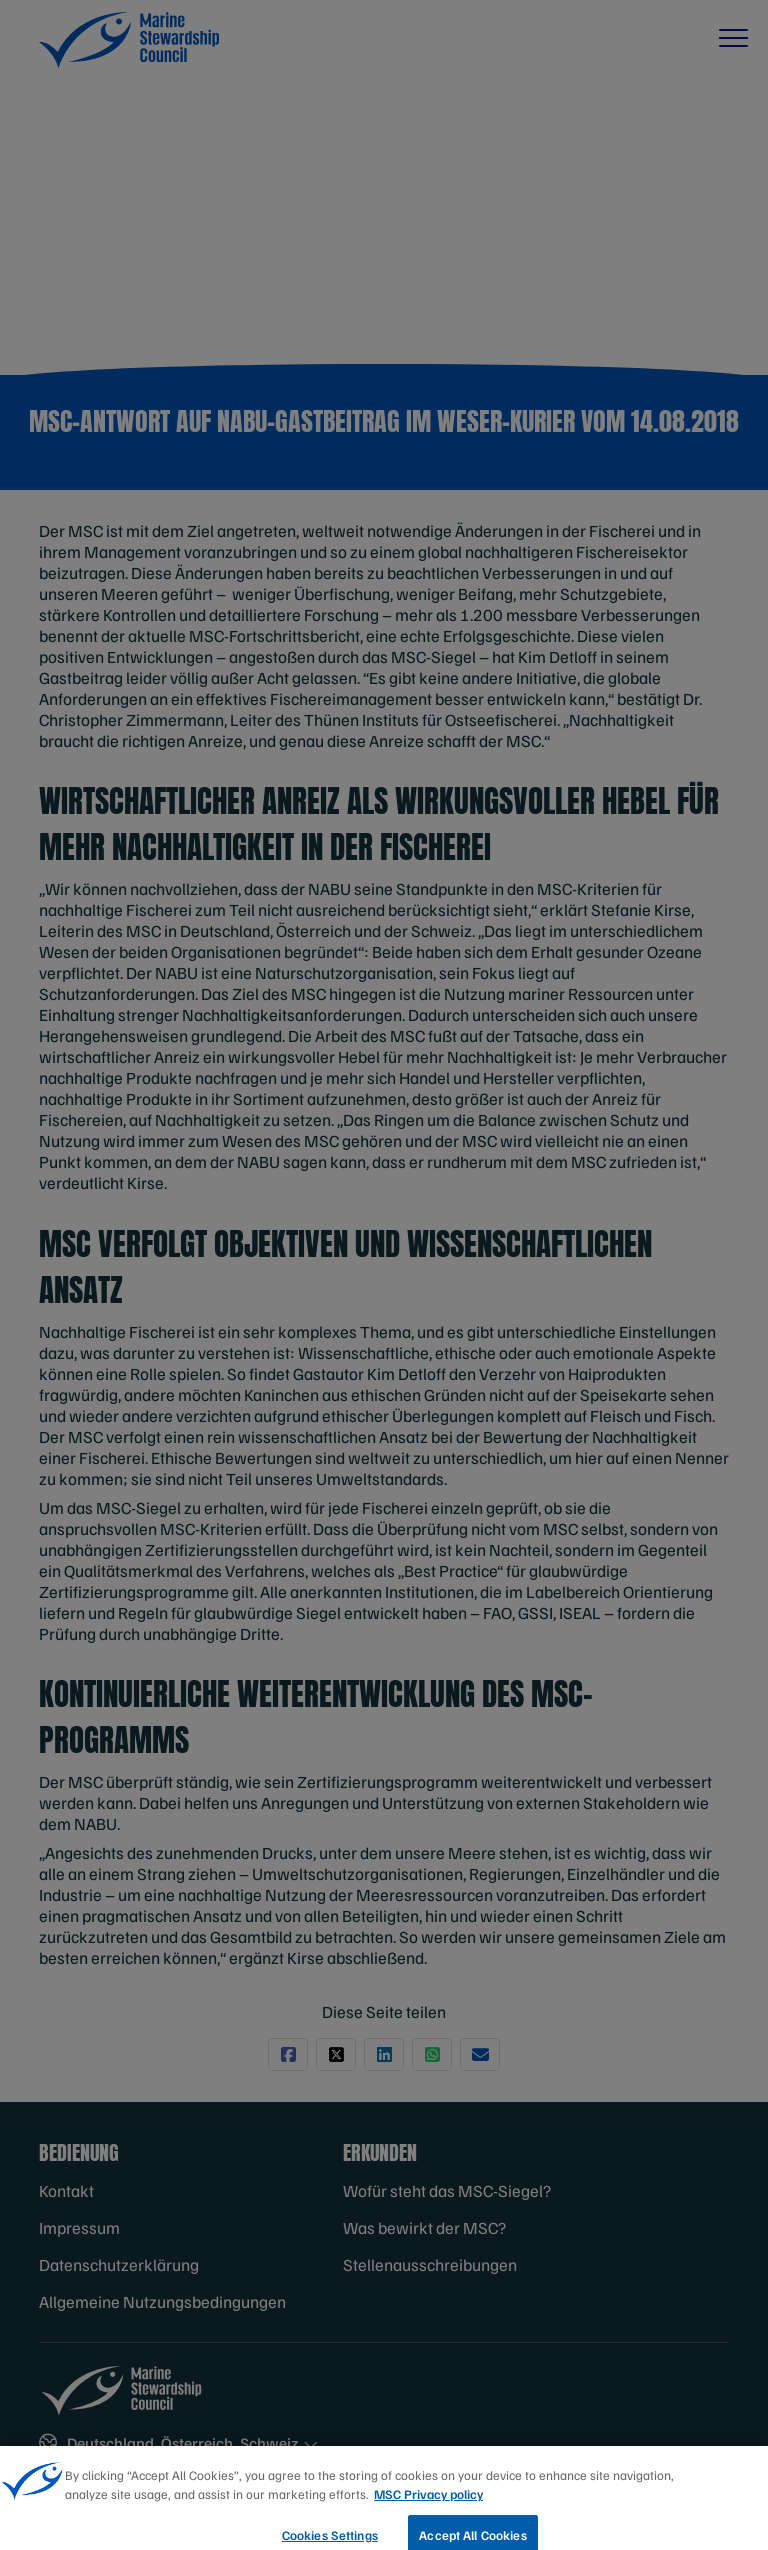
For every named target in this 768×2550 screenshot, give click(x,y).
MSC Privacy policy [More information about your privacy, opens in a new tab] (428, 2507)
